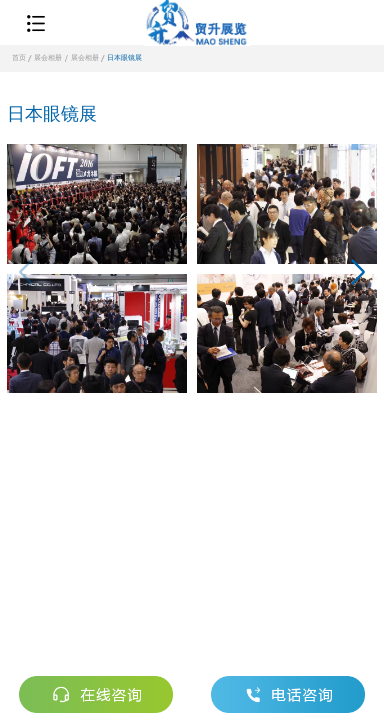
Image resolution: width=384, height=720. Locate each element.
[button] (357, 275)
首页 (19, 58)
